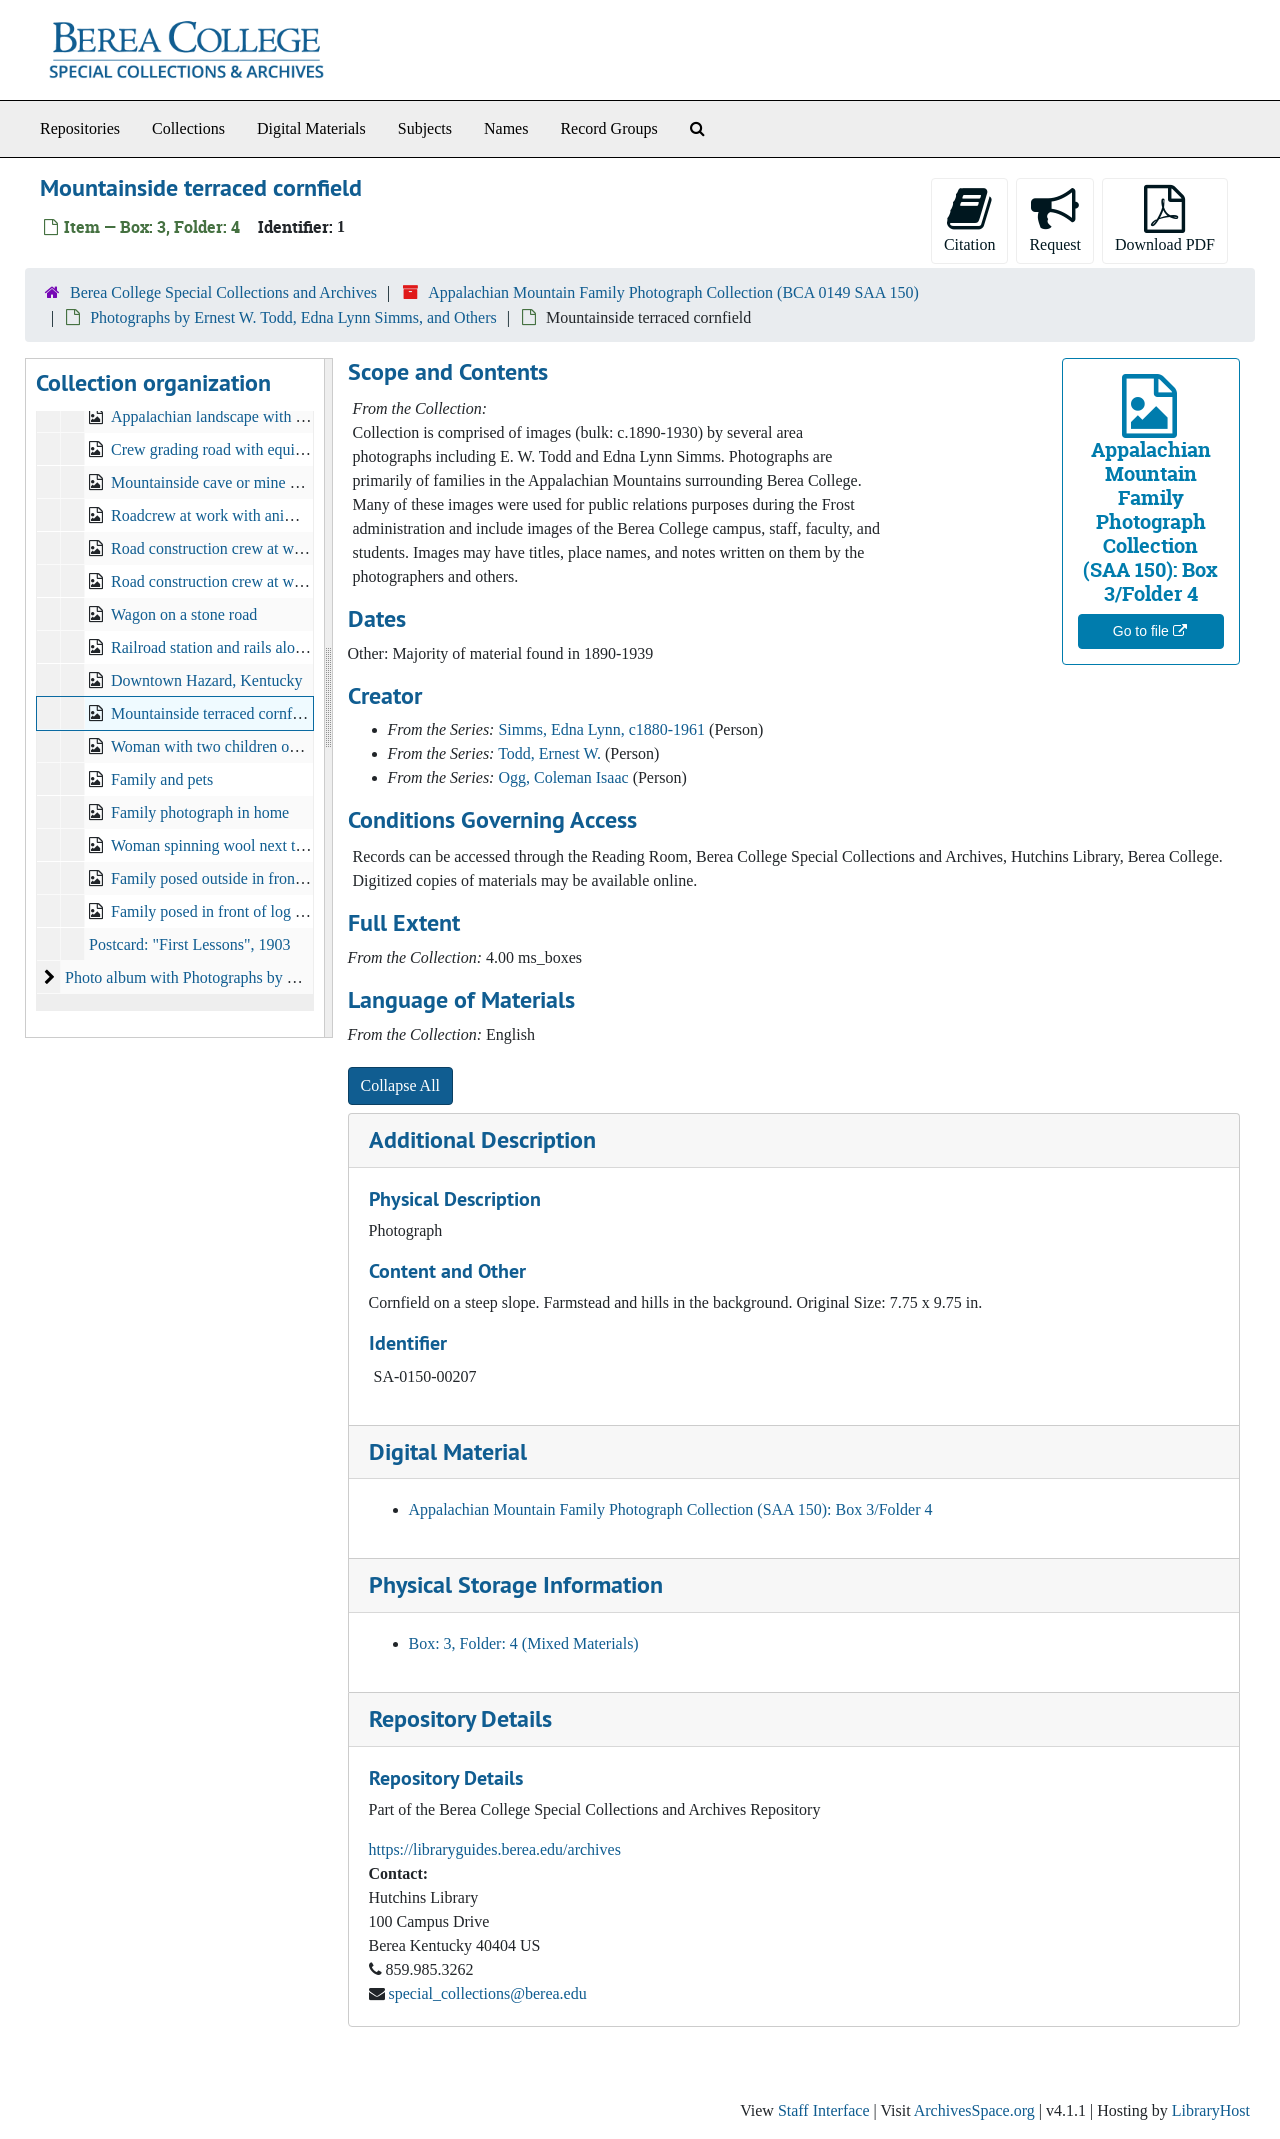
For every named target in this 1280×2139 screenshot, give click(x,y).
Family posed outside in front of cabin (233, 878)
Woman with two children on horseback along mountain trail (305, 746)
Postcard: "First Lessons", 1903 (190, 944)
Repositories (80, 128)
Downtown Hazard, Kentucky (207, 680)
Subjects (425, 128)
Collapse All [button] (401, 1085)
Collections (188, 128)
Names (506, 128)
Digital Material (448, 1451)
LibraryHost (1211, 2110)
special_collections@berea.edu (488, 1993)
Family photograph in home (200, 812)
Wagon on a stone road (184, 614)
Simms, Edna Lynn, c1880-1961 (601, 729)
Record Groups (608, 128)
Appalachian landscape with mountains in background (284, 416)
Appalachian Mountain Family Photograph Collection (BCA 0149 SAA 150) (673, 292)
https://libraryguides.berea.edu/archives (495, 1849)
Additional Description (482, 1139)
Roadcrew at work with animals (213, 515)
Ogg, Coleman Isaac (563, 777)
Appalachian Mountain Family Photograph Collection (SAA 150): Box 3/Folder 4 (671, 1509)
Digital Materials (311, 128)
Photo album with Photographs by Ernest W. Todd (225, 977)
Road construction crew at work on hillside (249, 581)
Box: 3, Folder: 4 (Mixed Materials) (524, 1643)
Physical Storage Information (516, 1584)
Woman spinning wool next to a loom (231, 845)
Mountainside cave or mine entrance (227, 482)
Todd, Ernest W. (549, 753)
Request (1055, 219)
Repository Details (460, 1718)
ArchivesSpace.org (974, 2110)
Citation (970, 219)
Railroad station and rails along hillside (236, 647)
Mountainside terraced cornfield (213, 713)
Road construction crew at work (213, 548)
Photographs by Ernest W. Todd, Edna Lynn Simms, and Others (293, 317)
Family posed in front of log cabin (220, 911)
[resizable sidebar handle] (328, 698)
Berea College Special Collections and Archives (223, 292)
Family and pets (162, 779)
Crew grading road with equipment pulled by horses (277, 449)
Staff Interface (824, 2110)
